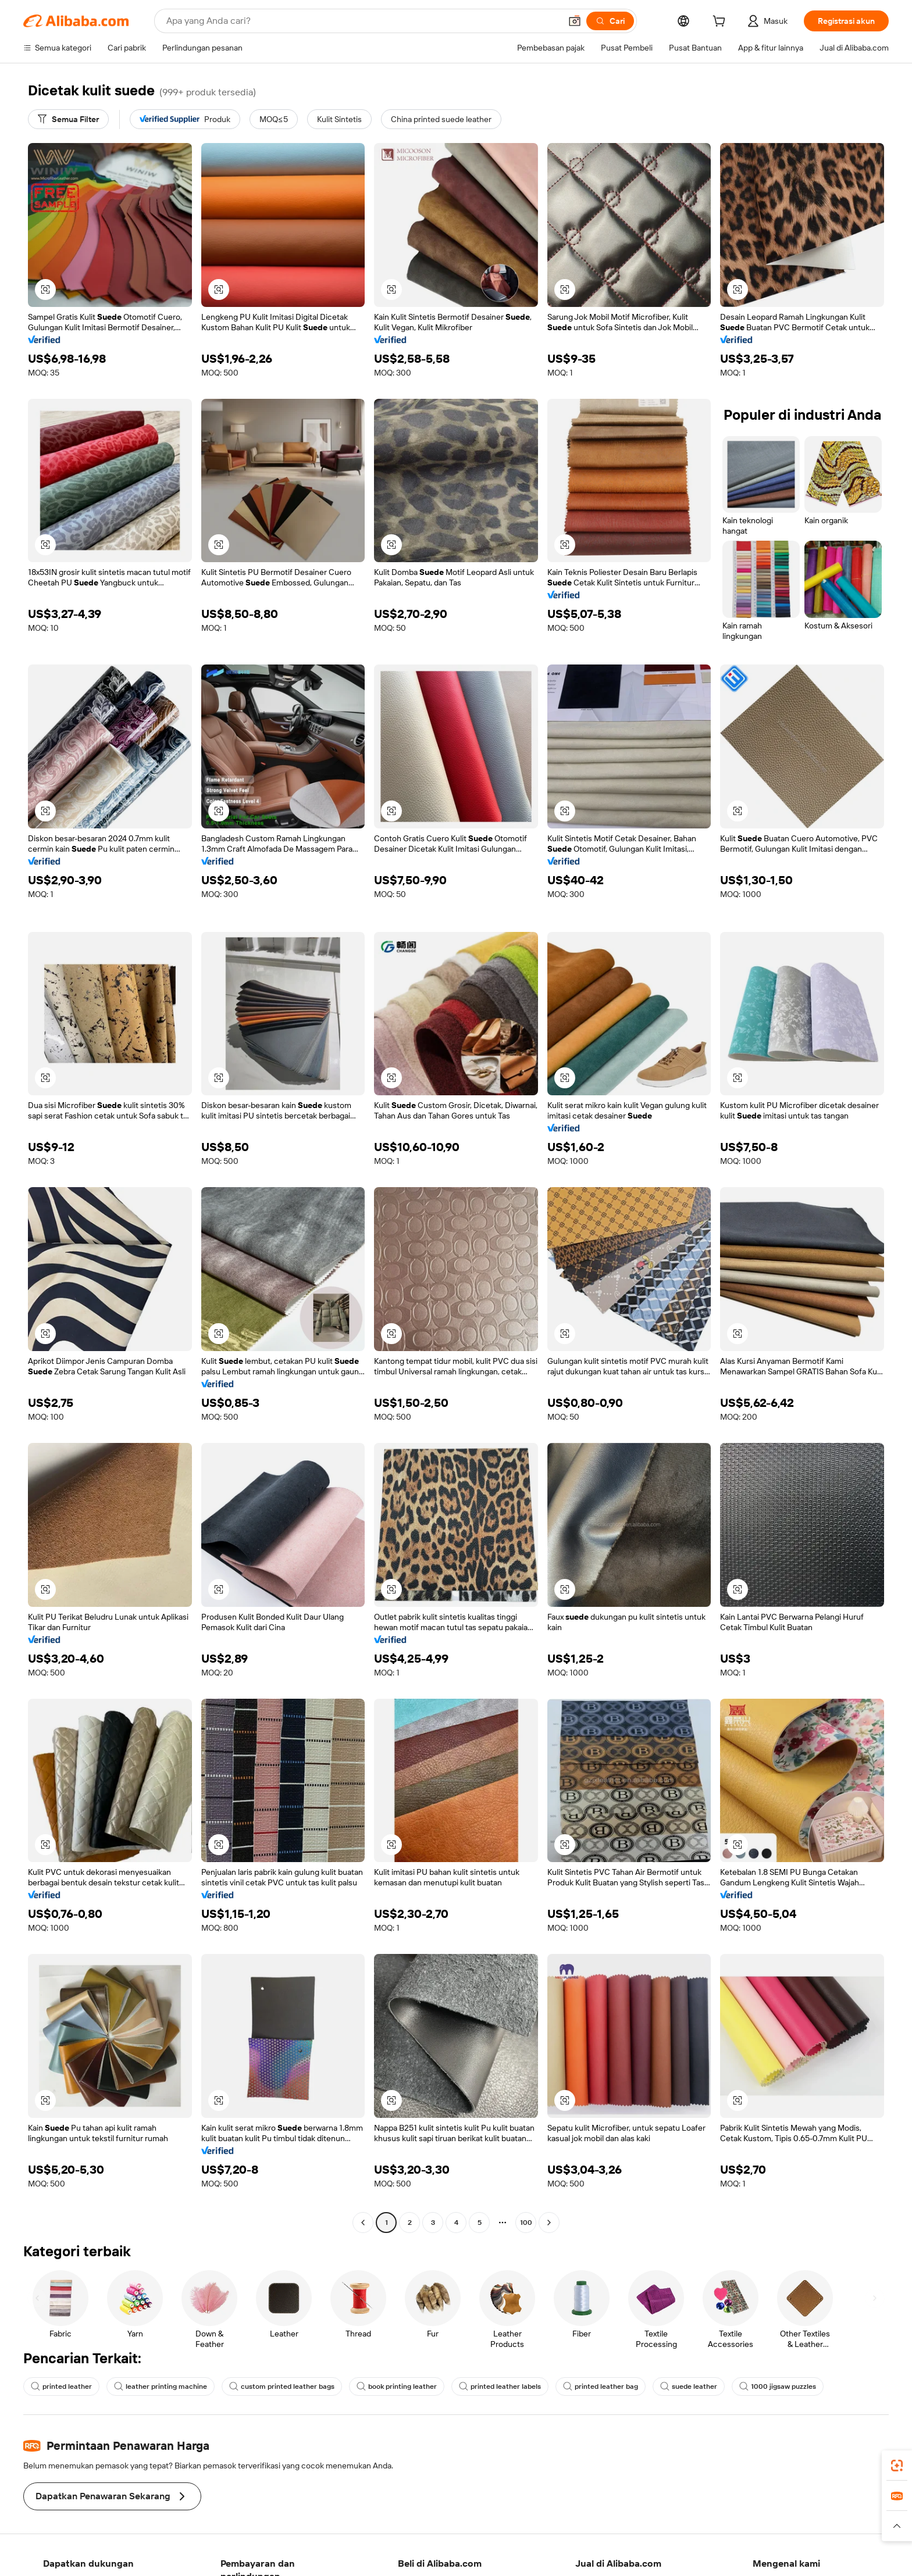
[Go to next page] (549, 2222)
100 (526, 2222)
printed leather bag (600, 2386)
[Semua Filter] (68, 119)
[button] (575, 21)
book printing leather (397, 2386)
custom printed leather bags (281, 2386)
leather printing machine (160, 2386)
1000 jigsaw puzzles (777, 2386)
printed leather (61, 2386)
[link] (897, 2465)
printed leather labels (500, 2386)
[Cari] (610, 21)
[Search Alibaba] (362, 21)
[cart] (721, 22)
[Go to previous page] (362, 2222)
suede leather (688, 2386)
